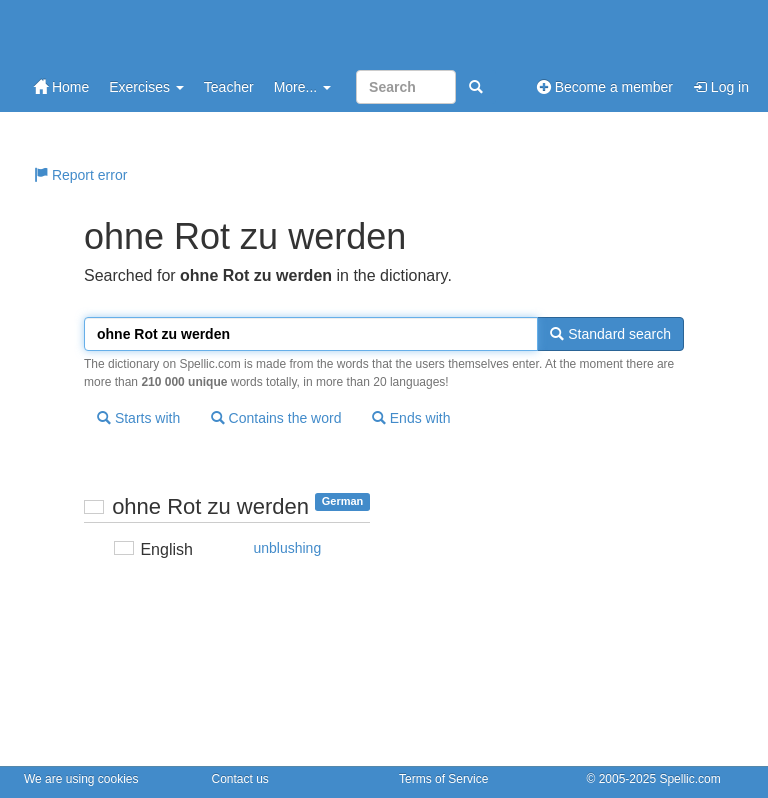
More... (302, 87)
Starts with (138, 418)
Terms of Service (443, 779)
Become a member (605, 87)
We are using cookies (81, 779)
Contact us (240, 779)
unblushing (287, 548)
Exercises (146, 87)
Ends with (411, 418)
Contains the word (276, 418)
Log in (721, 87)
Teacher (229, 87)
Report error (80, 175)
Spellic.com (689, 779)
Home (61, 87)
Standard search (610, 334)
